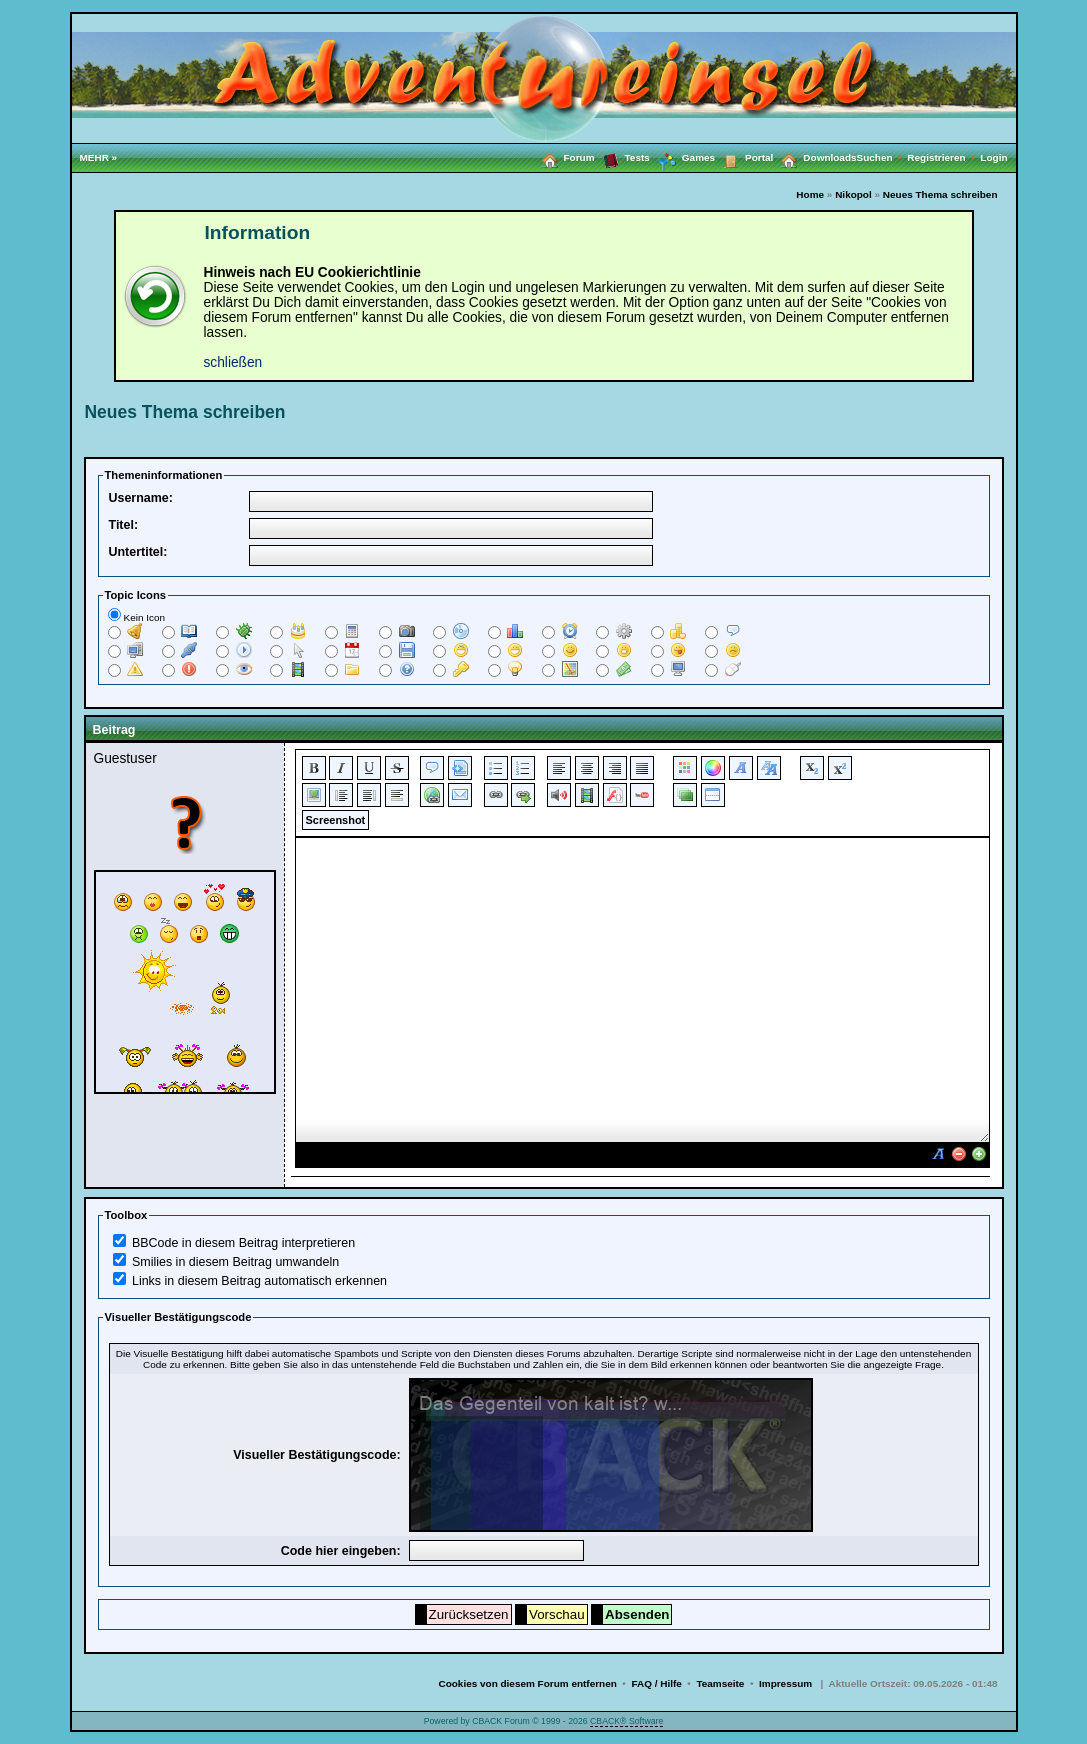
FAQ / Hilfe (656, 1683)
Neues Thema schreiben (940, 194)
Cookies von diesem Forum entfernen (527, 1683)
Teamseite (720, 1683)
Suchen (882, 157)
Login (993, 157)
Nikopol (853, 194)
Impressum (785, 1683)
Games (682, 158)
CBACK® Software (626, 1721)
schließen (233, 362)
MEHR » (99, 157)
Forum (564, 157)
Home (810, 194)
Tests (622, 157)
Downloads (814, 157)
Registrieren (943, 157)
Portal (744, 157)
